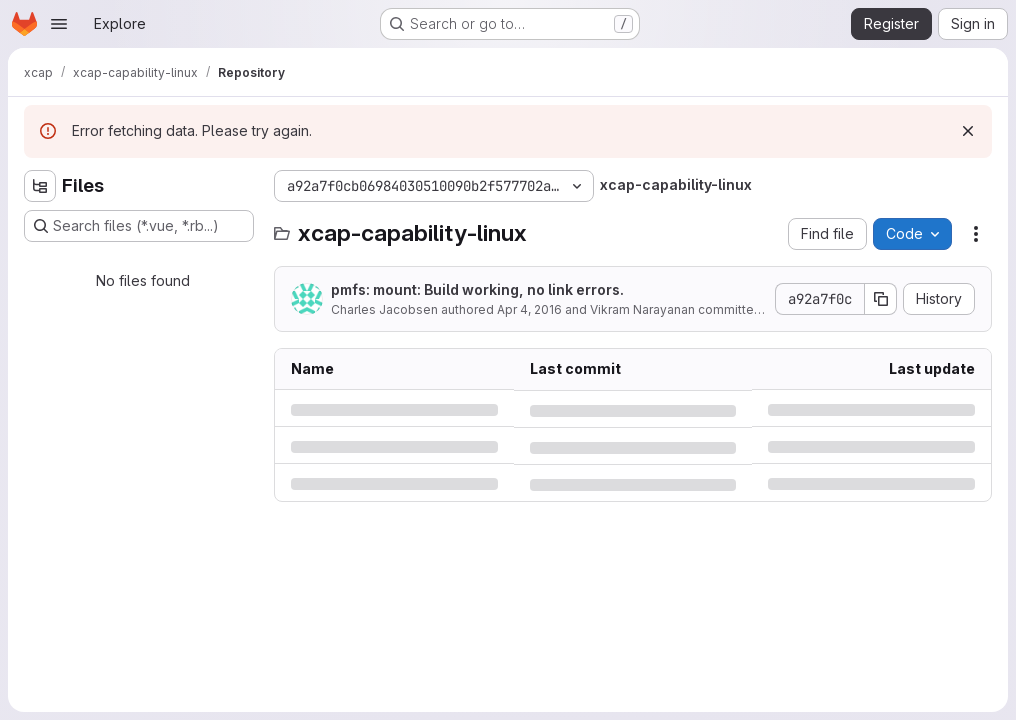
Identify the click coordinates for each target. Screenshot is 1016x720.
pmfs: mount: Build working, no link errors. (477, 289)
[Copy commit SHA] (881, 299)
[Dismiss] (968, 131)
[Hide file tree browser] (40, 186)
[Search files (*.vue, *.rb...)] (139, 226)
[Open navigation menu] (59, 24)
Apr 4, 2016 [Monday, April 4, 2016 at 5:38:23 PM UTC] (529, 309)
